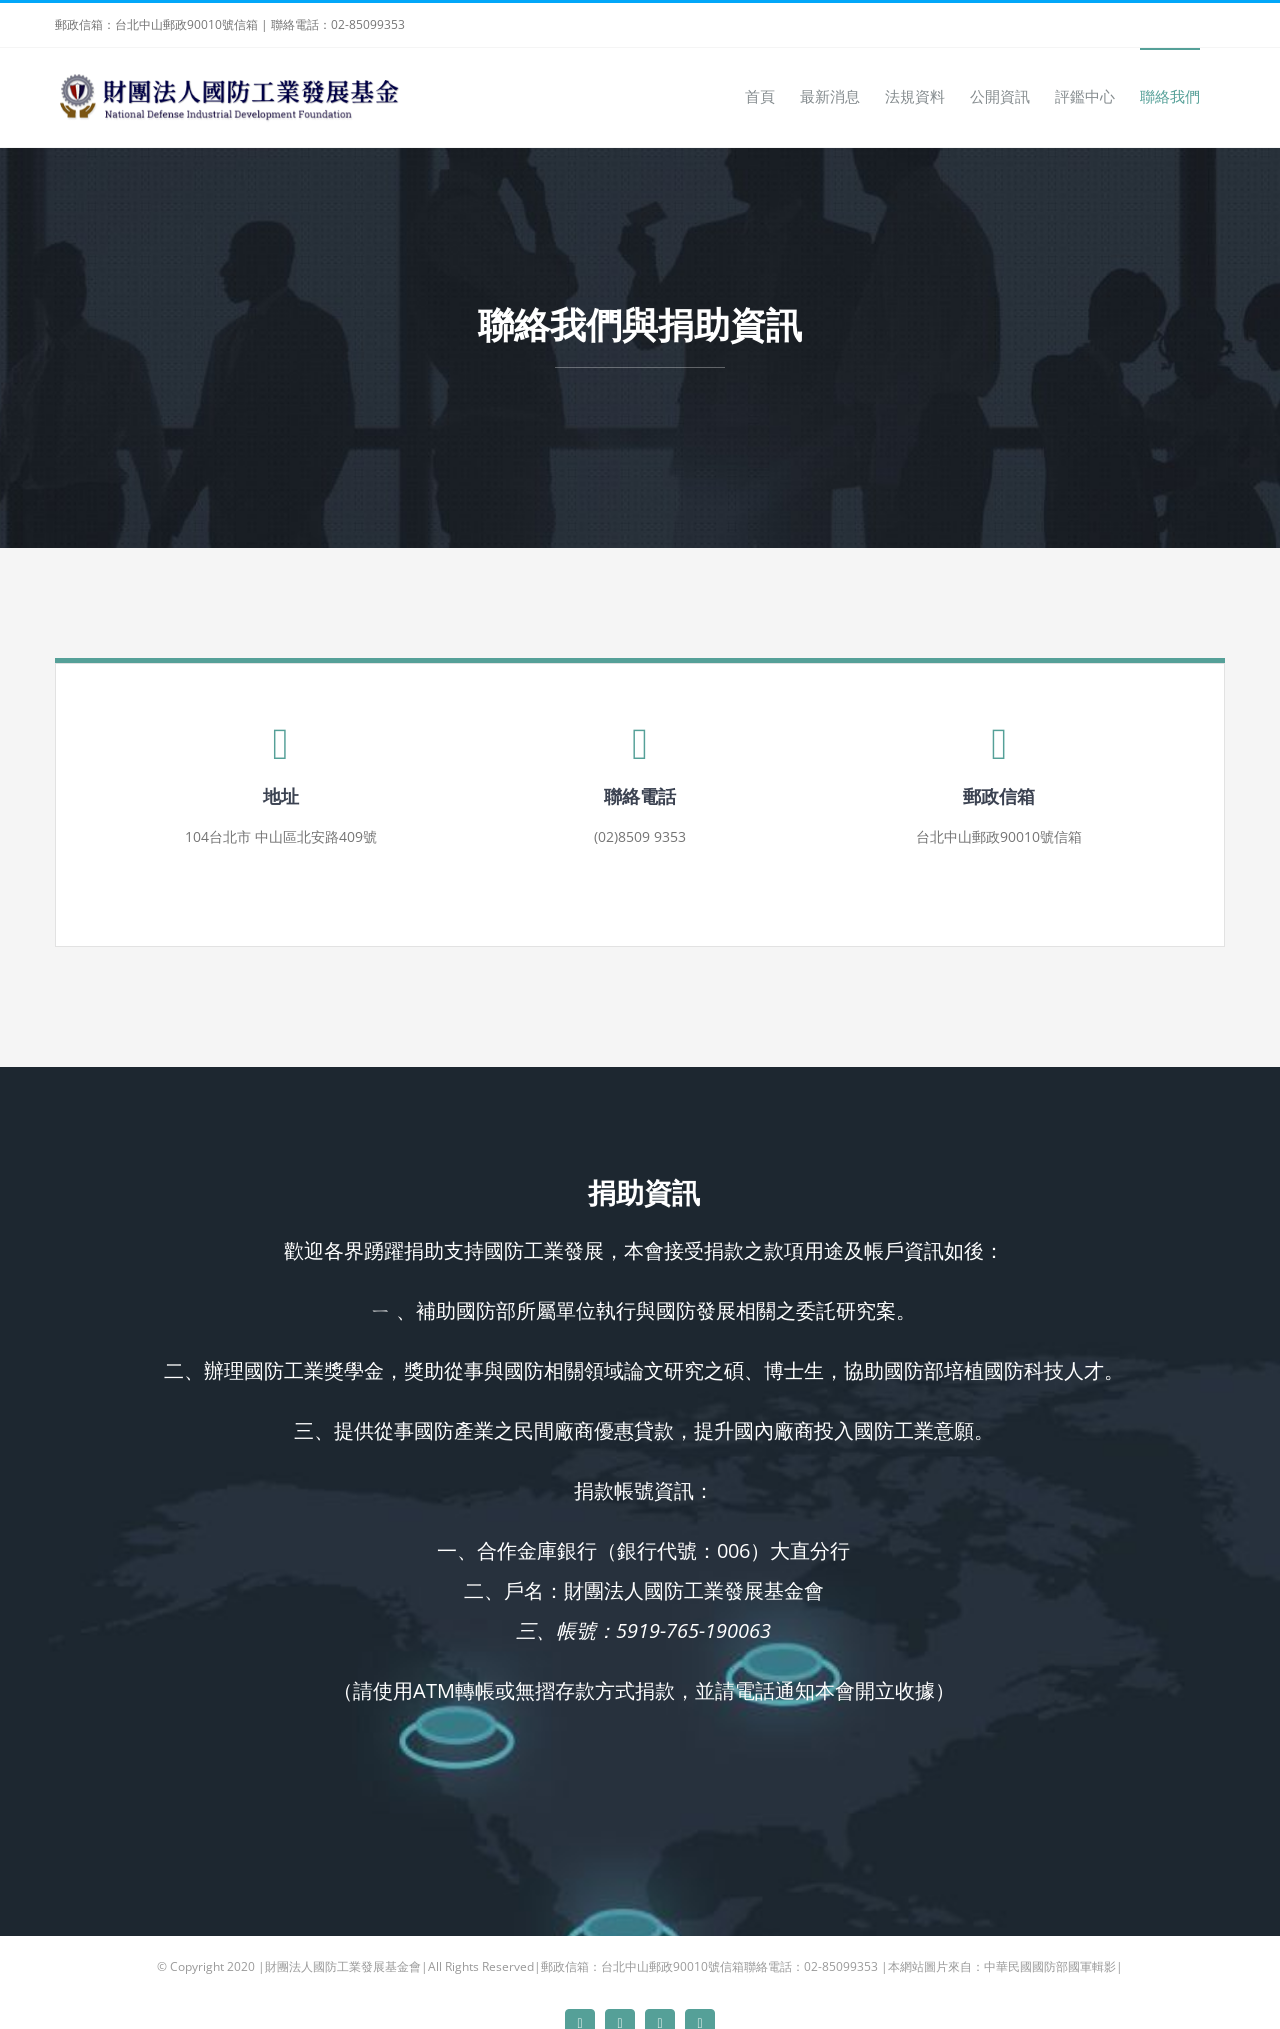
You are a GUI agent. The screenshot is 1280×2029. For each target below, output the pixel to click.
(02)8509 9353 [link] (640, 836)
